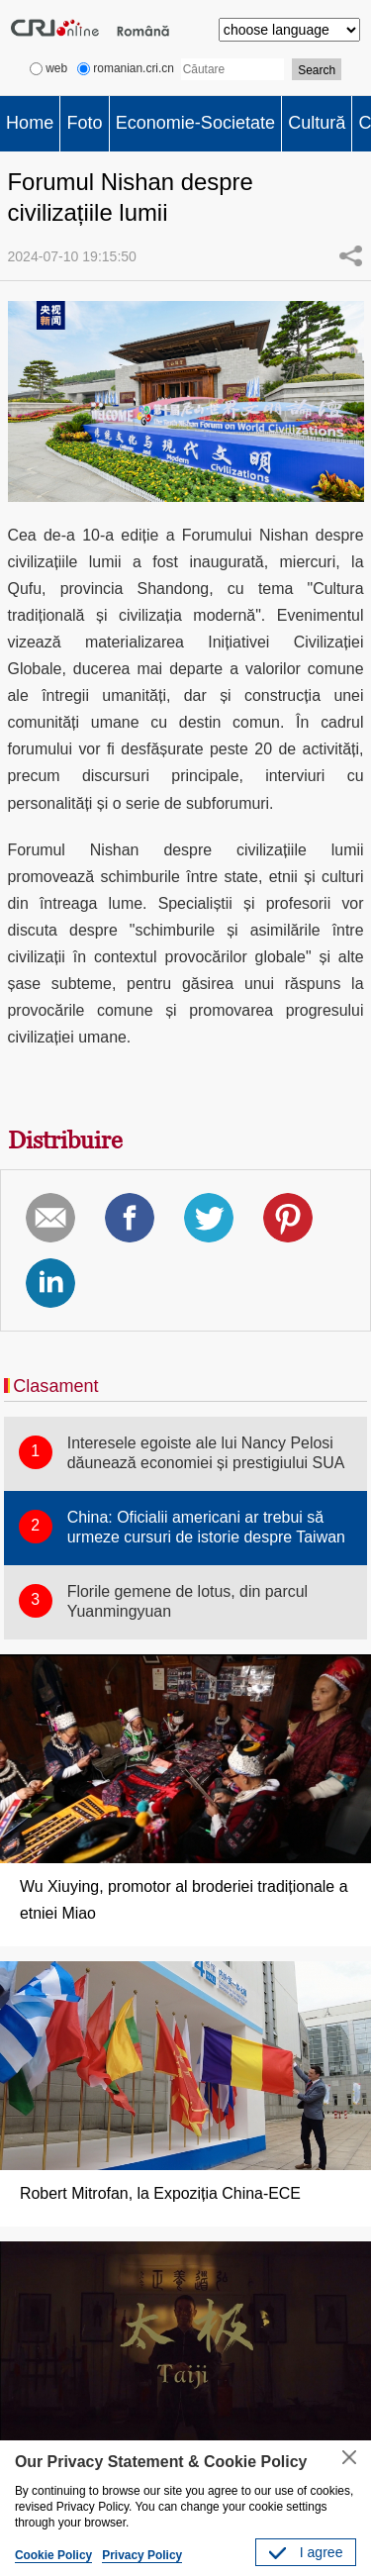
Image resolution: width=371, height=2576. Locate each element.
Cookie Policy (53, 2555)
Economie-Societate (195, 123)
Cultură (316, 123)
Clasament (55, 1386)
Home (29, 123)
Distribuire (65, 1140)
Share (350, 255)
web (48, 68)
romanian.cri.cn (125, 68)
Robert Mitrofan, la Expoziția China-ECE (160, 2193)
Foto (84, 123)
